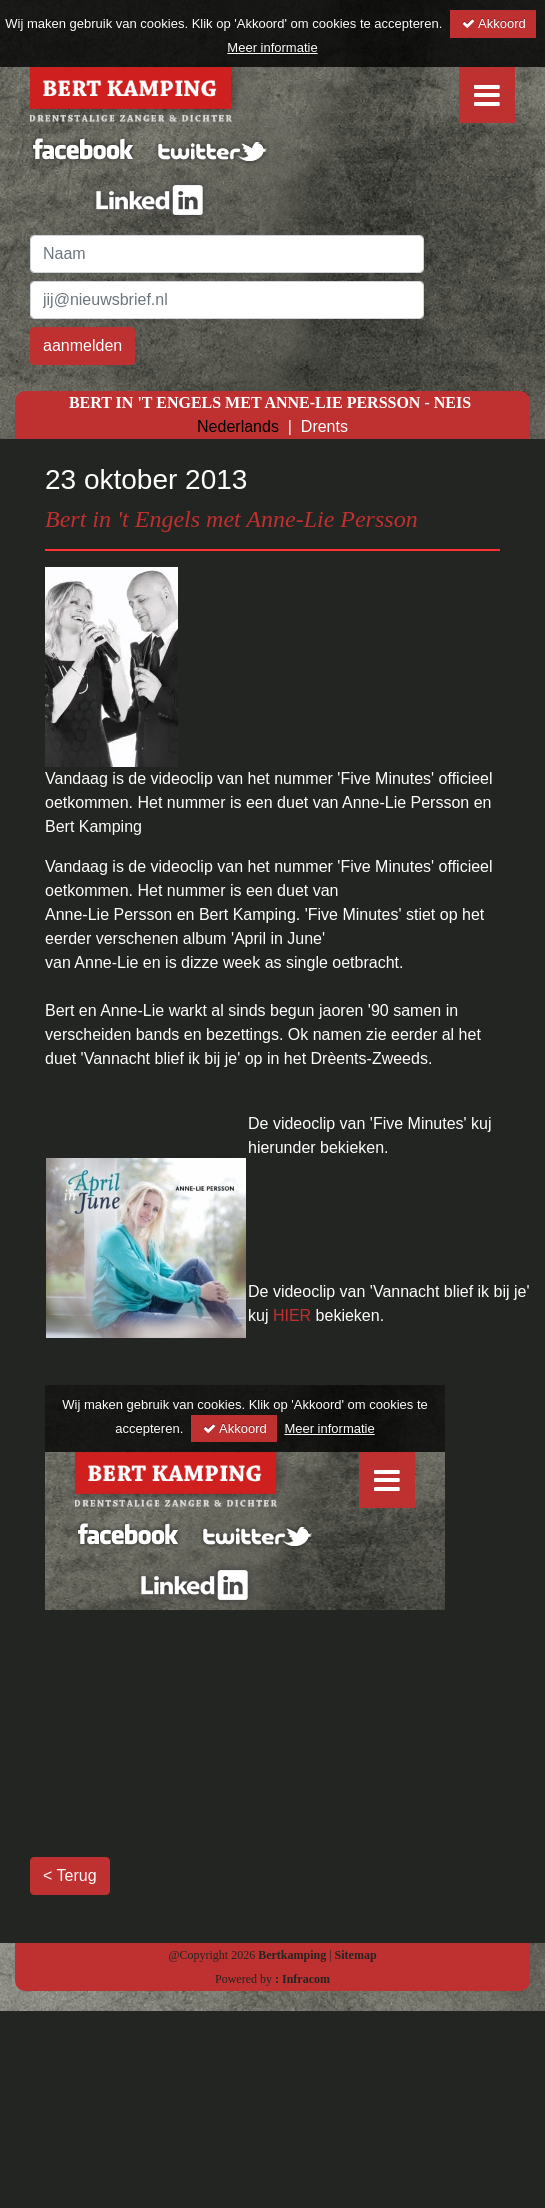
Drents (324, 426)
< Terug (70, 1875)
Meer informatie (272, 47)
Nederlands (238, 426)
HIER (294, 1315)
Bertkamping (290, 1955)
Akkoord (493, 23)
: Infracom (302, 1979)
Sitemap (356, 1955)
